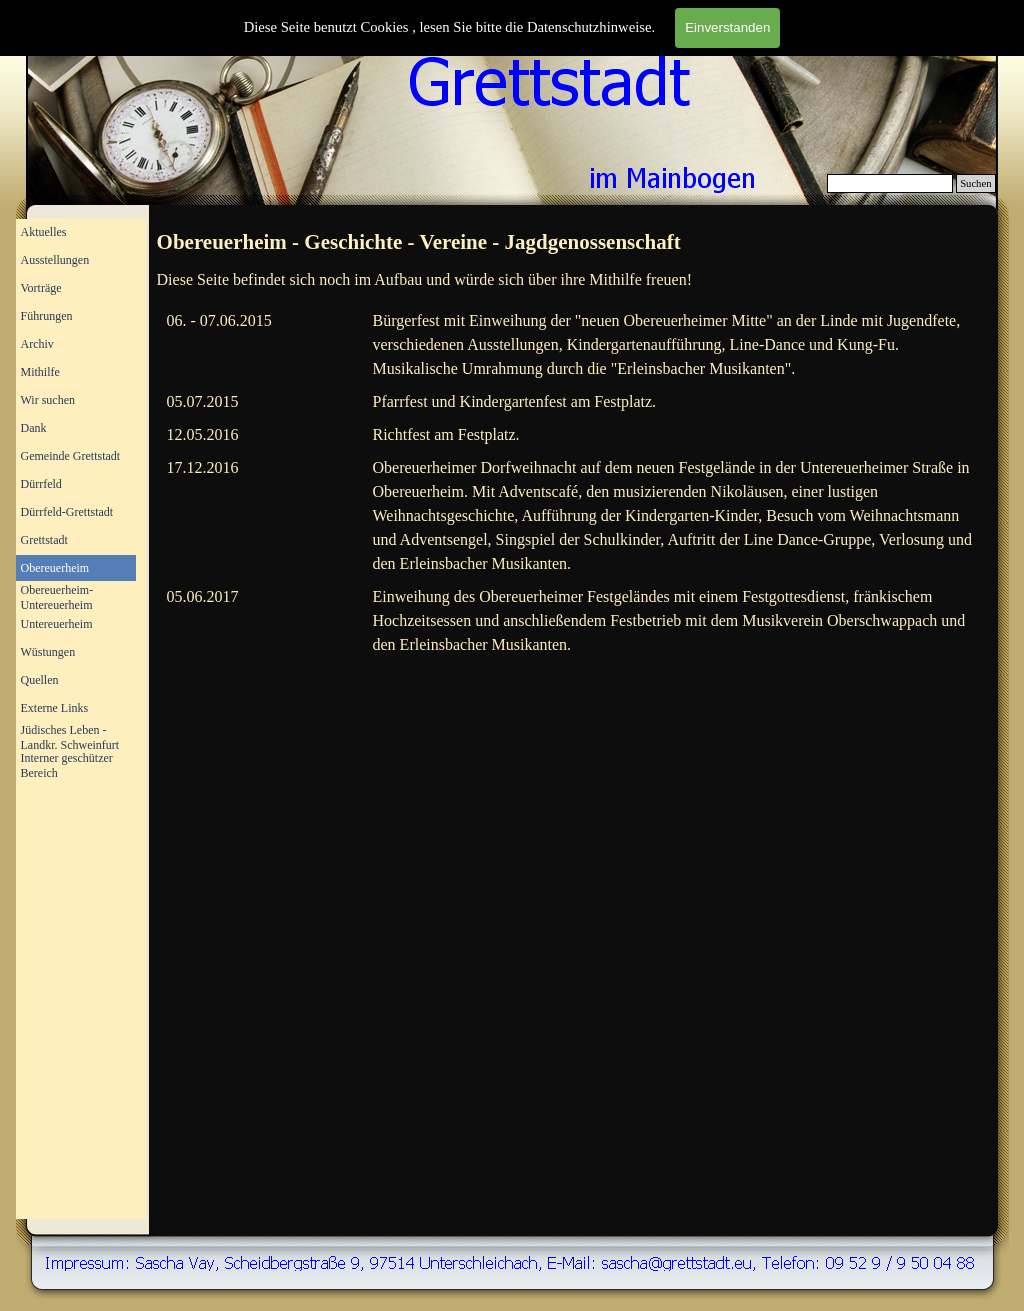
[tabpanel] (575, 243)
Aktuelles (44, 232)
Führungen (47, 316)
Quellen (40, 680)
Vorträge (41, 288)
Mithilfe (40, 372)
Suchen (975, 183)
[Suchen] (890, 183)
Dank (34, 428)
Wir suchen (48, 400)
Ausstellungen (55, 260)
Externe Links (55, 708)
